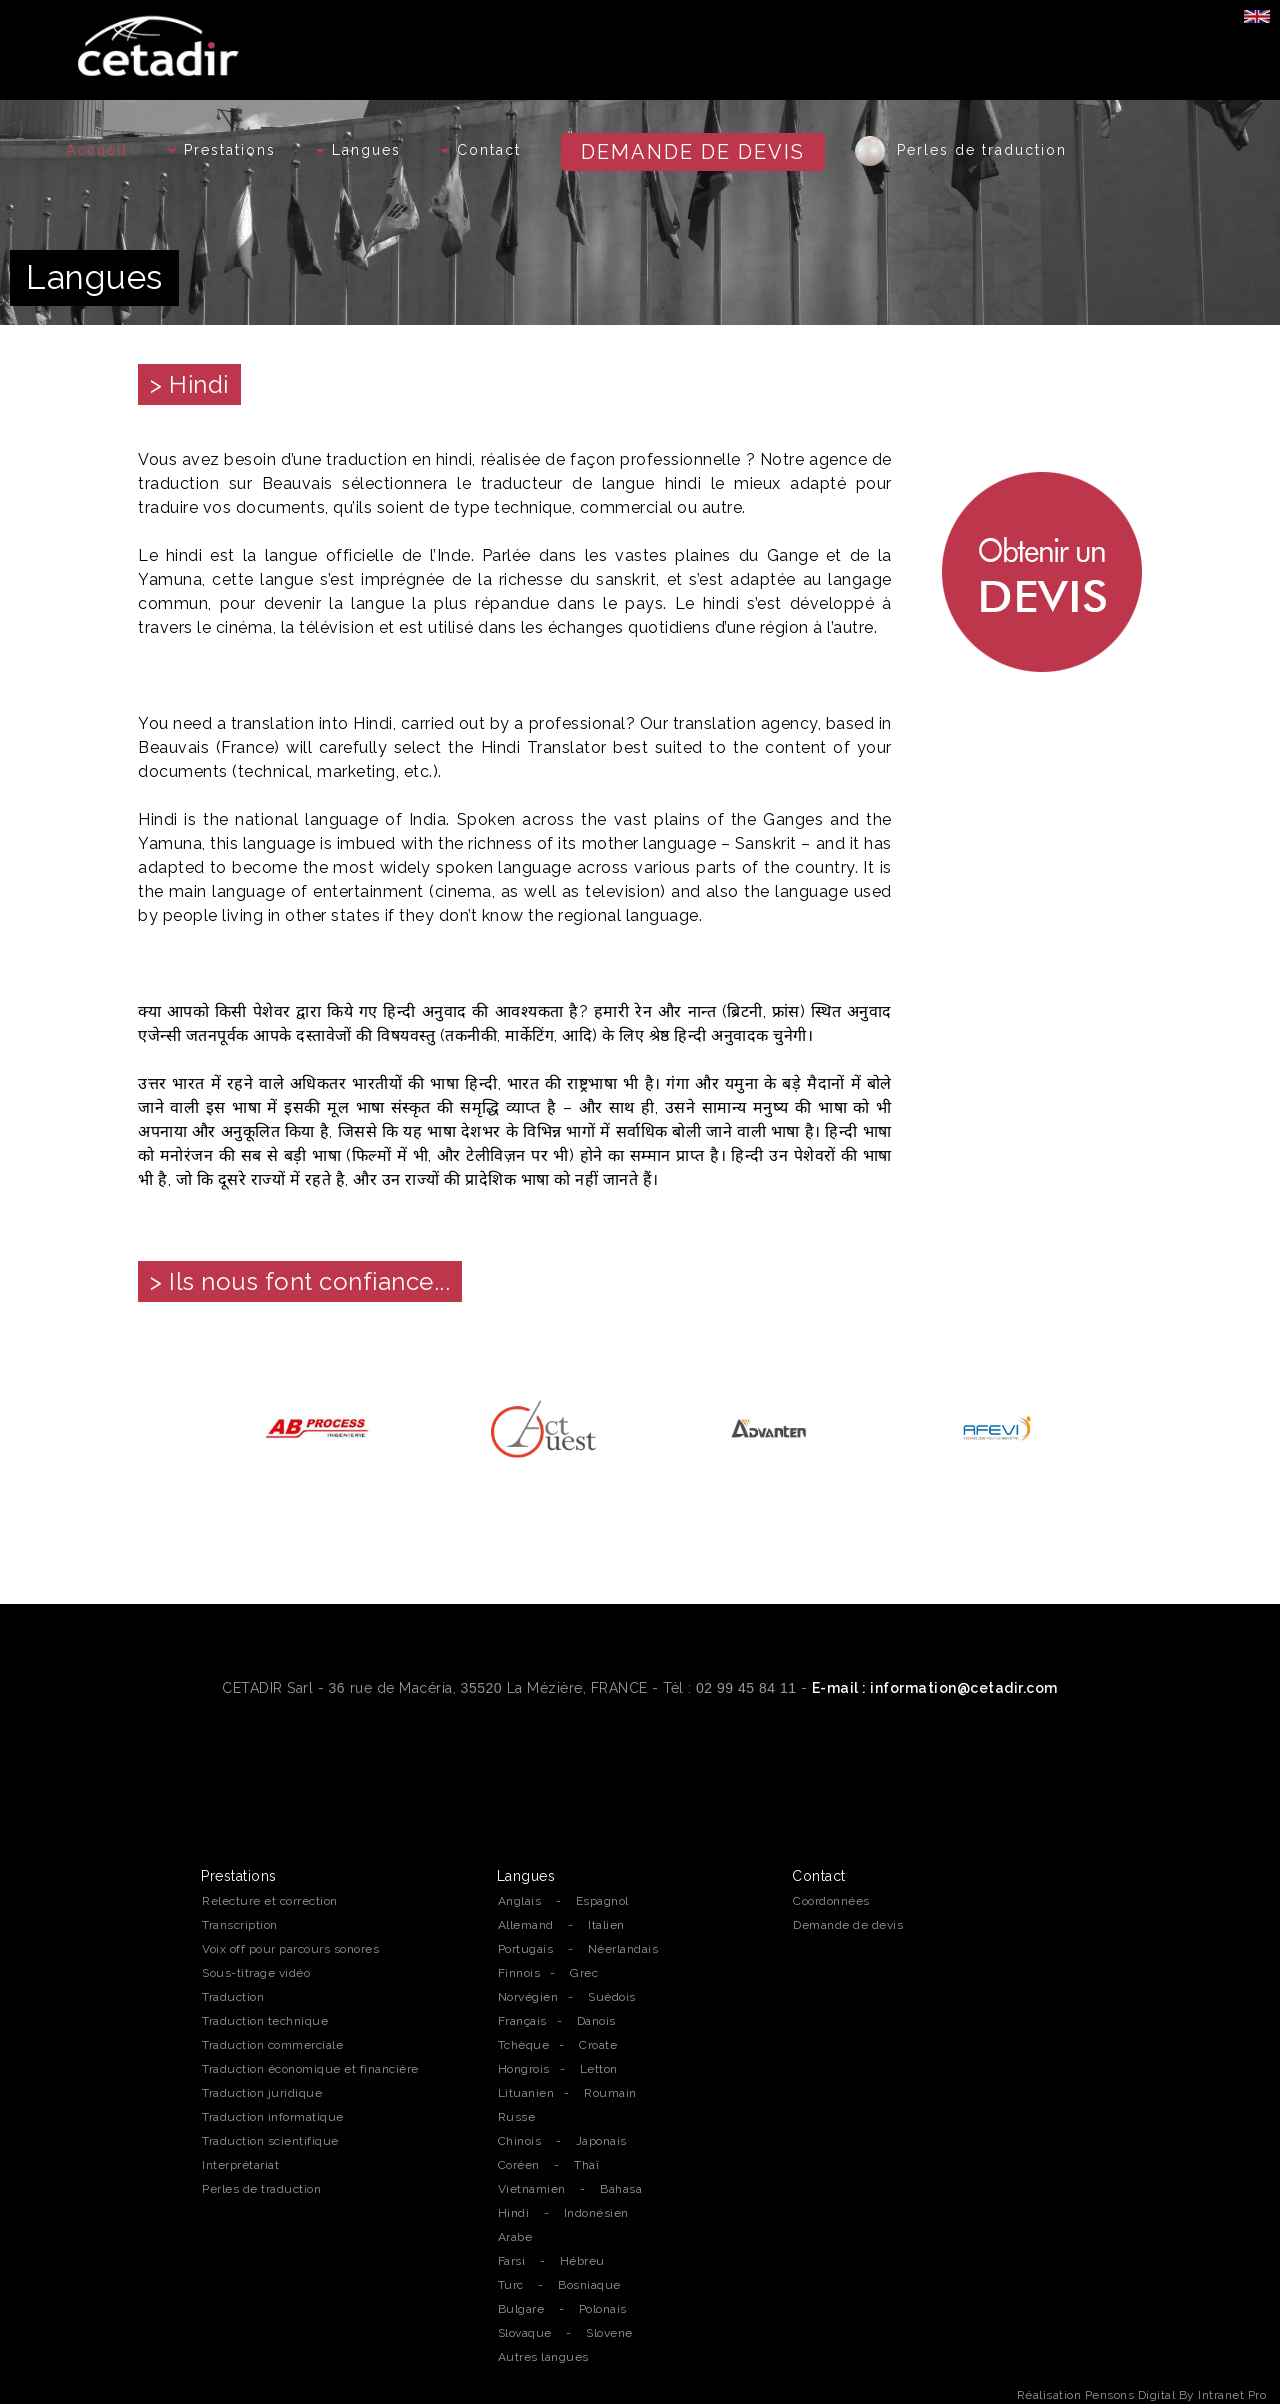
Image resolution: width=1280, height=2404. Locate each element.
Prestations (222, 150)
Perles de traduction (961, 151)
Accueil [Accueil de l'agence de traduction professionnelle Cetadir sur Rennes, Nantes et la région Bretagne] (97, 150)
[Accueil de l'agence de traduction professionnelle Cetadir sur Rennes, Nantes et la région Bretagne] (161, 41)
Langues (358, 150)
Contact (481, 150)
